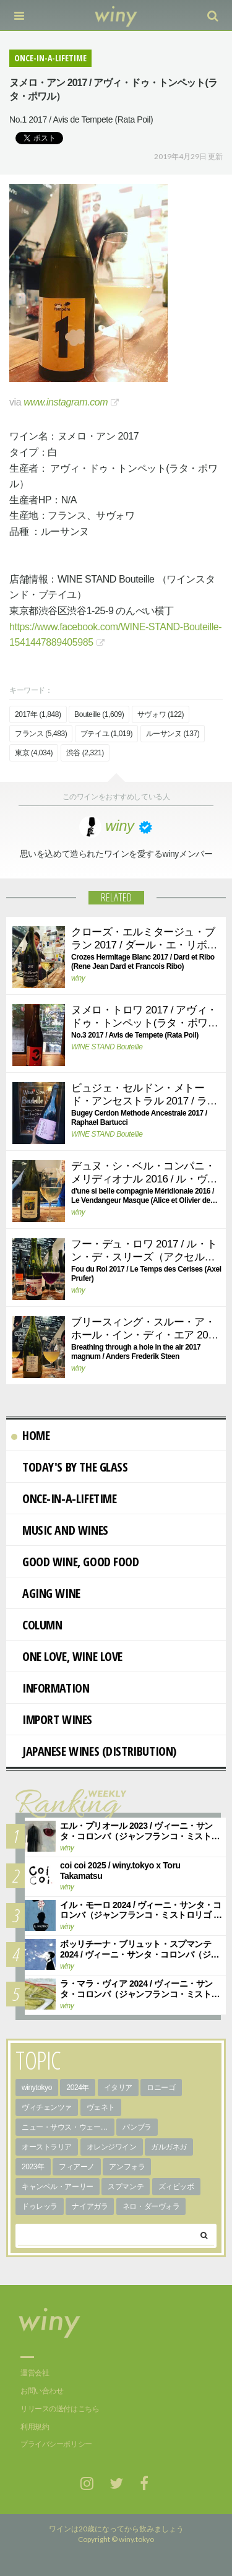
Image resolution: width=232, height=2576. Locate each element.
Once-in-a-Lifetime (63, 1498)
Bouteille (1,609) (99, 714)
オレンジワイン (112, 2147)
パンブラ (136, 2127)
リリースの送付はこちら (59, 2409)
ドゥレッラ (40, 2206)
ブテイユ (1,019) (106, 733)
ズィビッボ (176, 2186)
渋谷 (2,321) (85, 752)
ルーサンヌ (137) (173, 733)
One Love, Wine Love (66, 1656)
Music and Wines (59, 1530)
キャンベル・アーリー (57, 2186)
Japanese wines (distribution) (93, 1751)
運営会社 (34, 2373)
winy (78, 978)
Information (50, 1688)
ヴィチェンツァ (47, 2107)
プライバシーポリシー (56, 2444)
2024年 (77, 2087)
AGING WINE (45, 1593)
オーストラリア (47, 2147)
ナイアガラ (90, 2206)
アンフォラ (127, 2166)
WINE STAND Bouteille (106, 1047)
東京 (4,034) (34, 752)
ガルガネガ (169, 2147)
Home (30, 1435)
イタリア (118, 2087)
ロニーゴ (161, 2087)
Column (36, 1624)
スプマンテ (126, 2186)
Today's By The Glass (69, 1467)
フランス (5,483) (41, 733)
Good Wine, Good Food (75, 1561)
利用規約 (34, 2426)
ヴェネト (101, 2107)
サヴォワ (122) (160, 714)
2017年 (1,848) (38, 714)
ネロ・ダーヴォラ (151, 2206)
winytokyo (37, 2087)
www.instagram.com (66, 402)
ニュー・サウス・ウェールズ (68, 2127)
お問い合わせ (41, 2391)
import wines (51, 1719)
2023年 (33, 2166)
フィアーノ (77, 2166)
